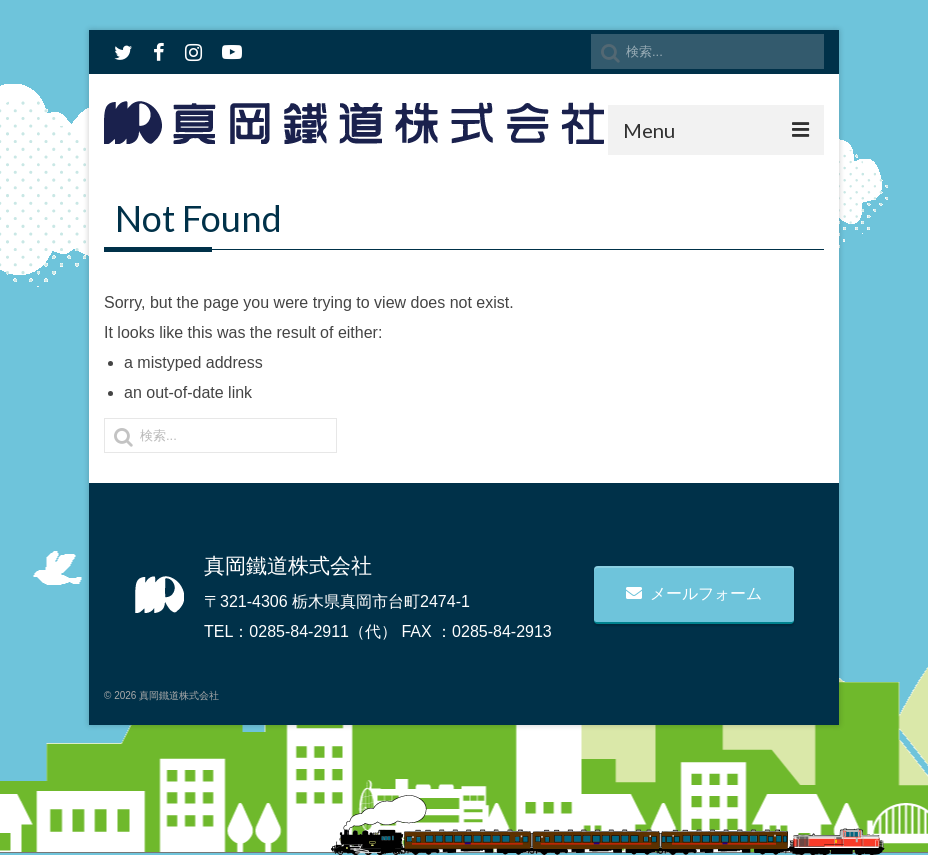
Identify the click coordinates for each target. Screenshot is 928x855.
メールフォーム (694, 593)
